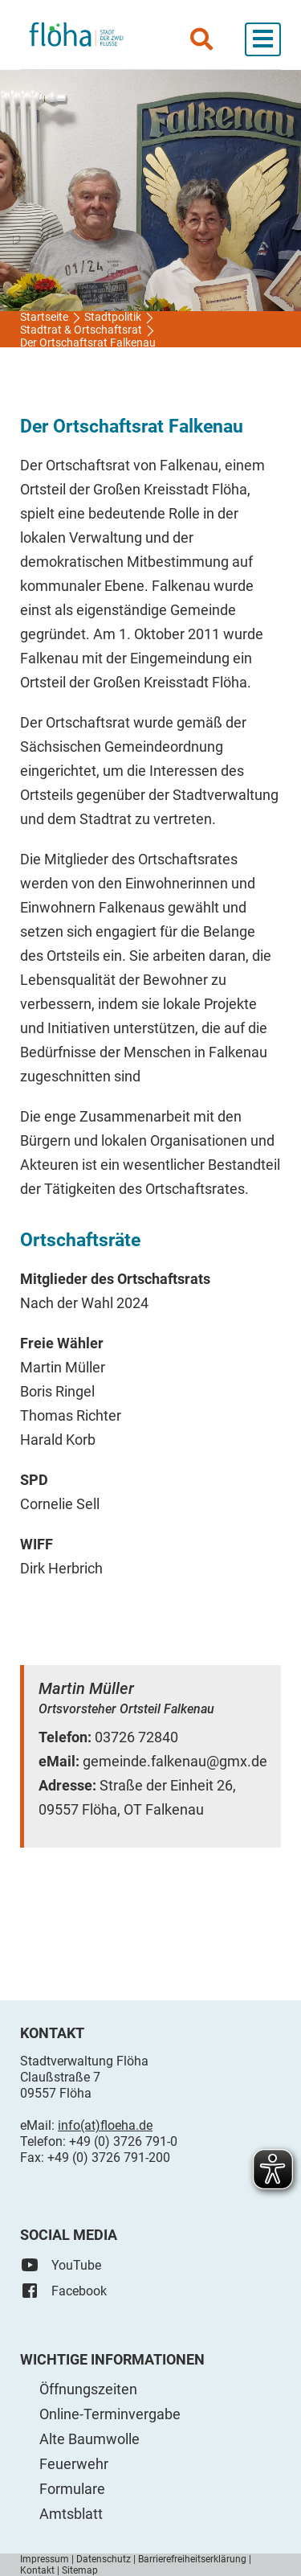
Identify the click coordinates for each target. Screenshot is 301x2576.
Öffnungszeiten (88, 2389)
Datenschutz (103, 2559)
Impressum (44, 2559)
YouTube (60, 2265)
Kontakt (37, 2570)
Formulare (72, 2488)
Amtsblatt (71, 2513)
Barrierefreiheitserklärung (192, 2559)
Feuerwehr (73, 2463)
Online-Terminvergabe (110, 2414)
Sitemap (80, 2570)
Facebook (63, 2290)
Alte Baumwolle (89, 2438)
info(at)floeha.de (105, 2125)
